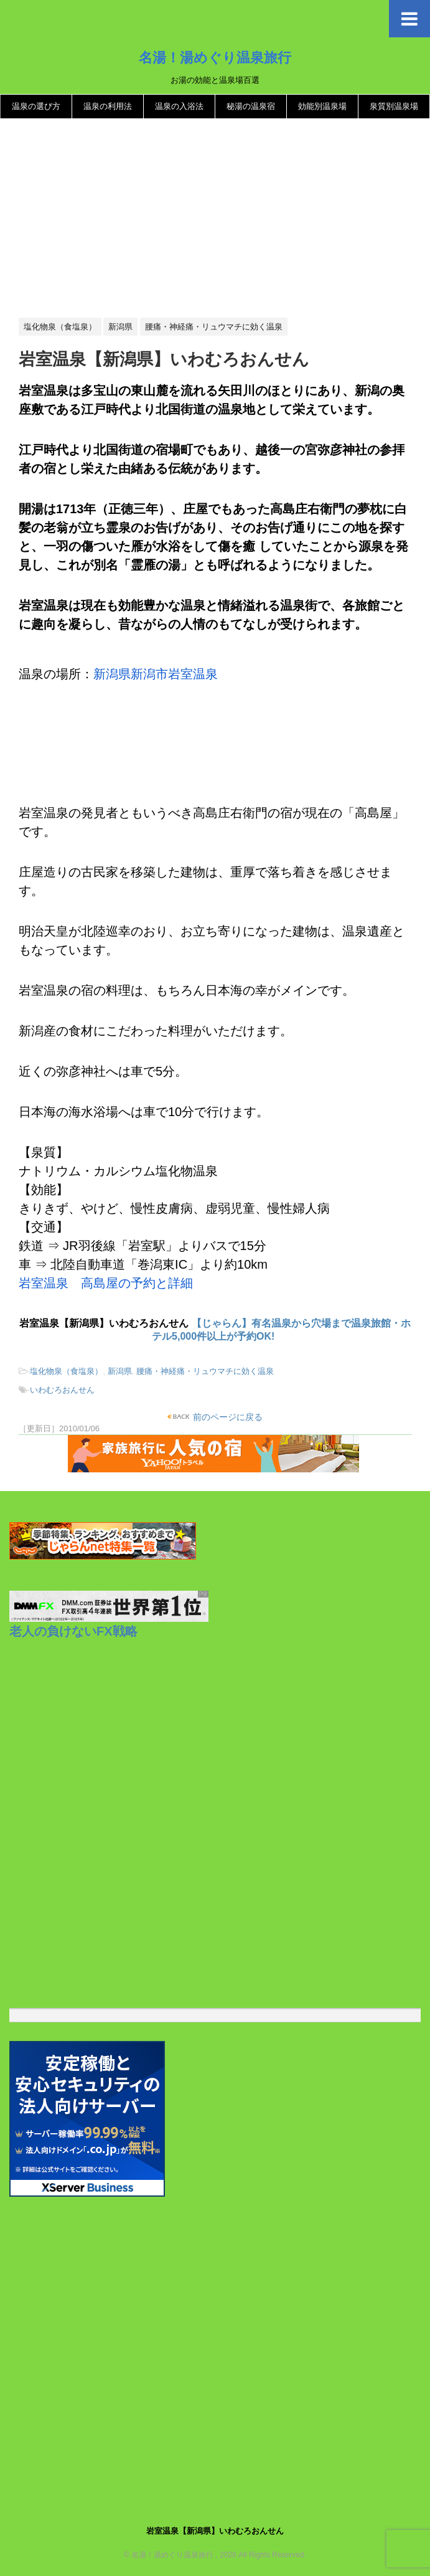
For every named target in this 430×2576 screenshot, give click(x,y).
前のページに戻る (226, 1417)
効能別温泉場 (322, 106)
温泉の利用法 (107, 106)
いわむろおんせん (62, 1390)
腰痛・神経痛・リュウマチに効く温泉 (205, 1371)
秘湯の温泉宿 (251, 106)
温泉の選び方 (36, 106)
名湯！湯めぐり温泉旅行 (215, 57)
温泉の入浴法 (179, 106)
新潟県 (120, 1371)
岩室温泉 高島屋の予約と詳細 (106, 1283)
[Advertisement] (215, 218)
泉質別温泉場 (394, 106)
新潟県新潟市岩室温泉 (155, 674)
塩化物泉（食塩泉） (66, 1371)
